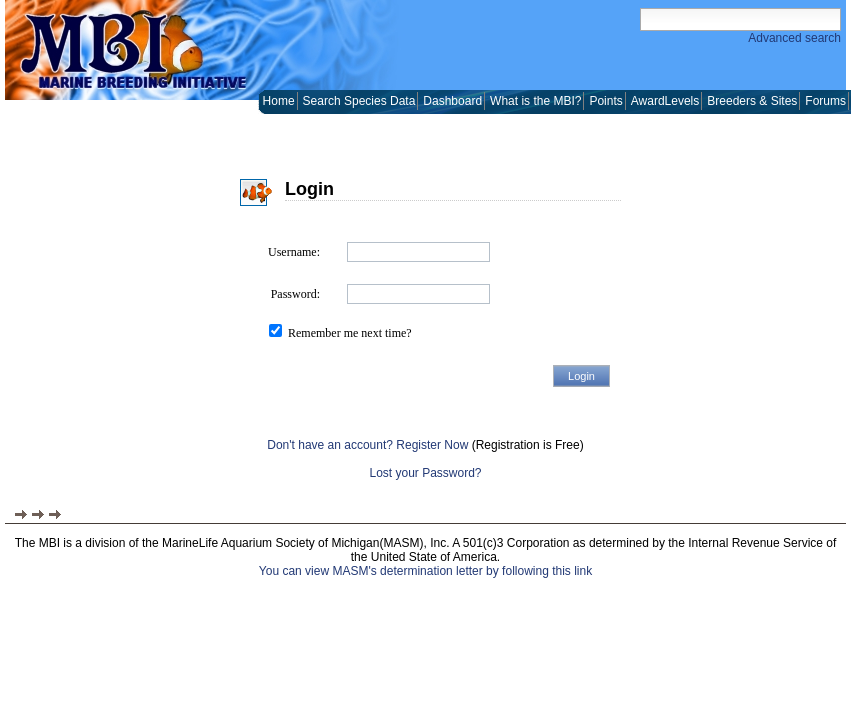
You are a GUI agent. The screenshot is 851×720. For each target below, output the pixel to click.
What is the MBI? (535, 101)
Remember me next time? (350, 333)
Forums (825, 101)
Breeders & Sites (752, 101)
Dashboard (452, 101)
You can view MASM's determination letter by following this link (425, 571)
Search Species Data (359, 101)
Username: (294, 252)
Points (605, 101)
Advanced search (794, 38)
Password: (295, 294)
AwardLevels (665, 101)
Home (279, 101)
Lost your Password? (425, 473)
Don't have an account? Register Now (367, 445)
